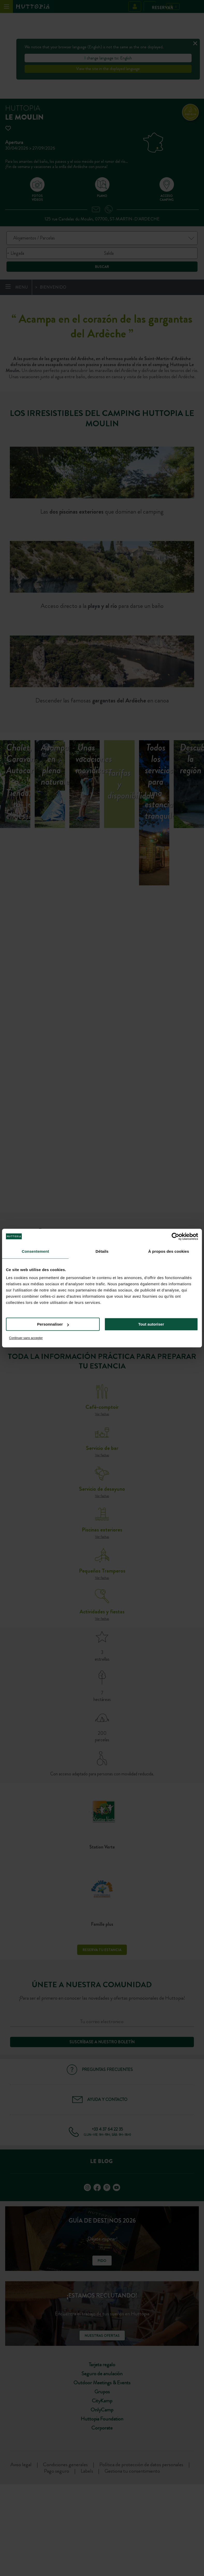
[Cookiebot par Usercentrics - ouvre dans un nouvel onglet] (175, 1236)
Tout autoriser (151, 1324)
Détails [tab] (102, 1251)
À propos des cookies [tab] (168, 1251)
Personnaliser (53, 1324)
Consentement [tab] (35, 1251)
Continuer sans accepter (26, 1338)
